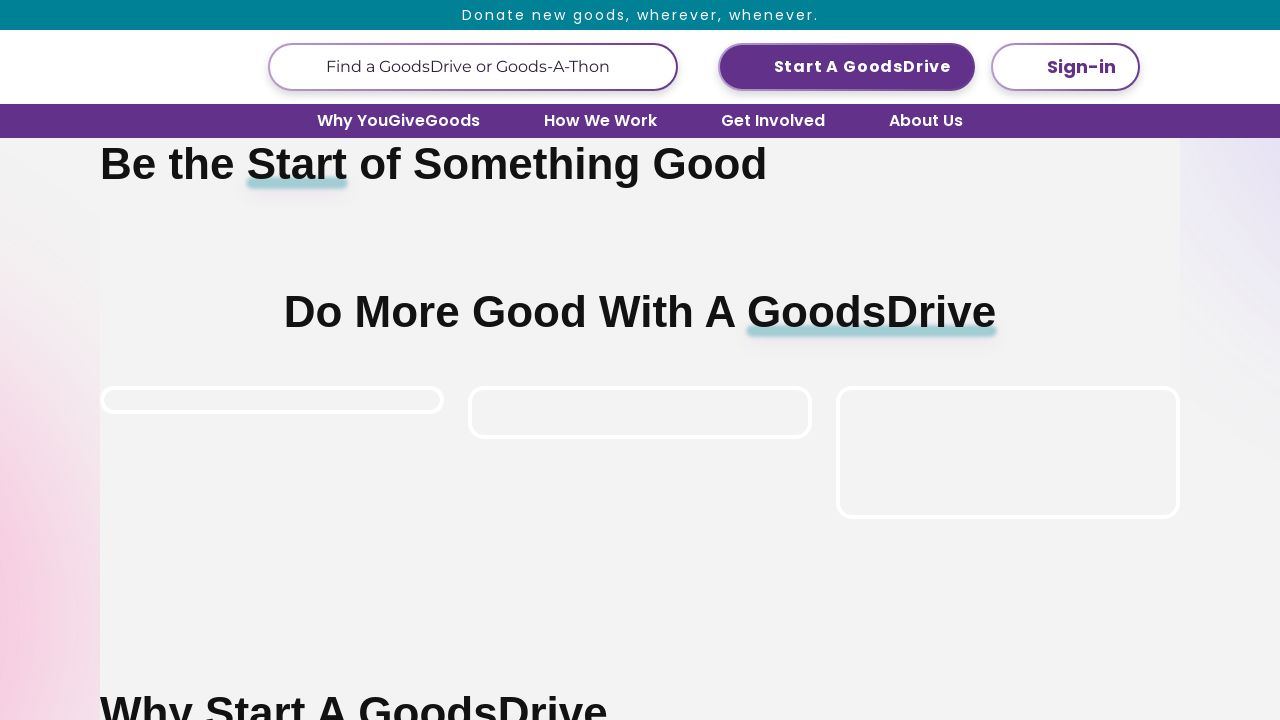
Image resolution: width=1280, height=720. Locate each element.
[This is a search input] (493, 67)
